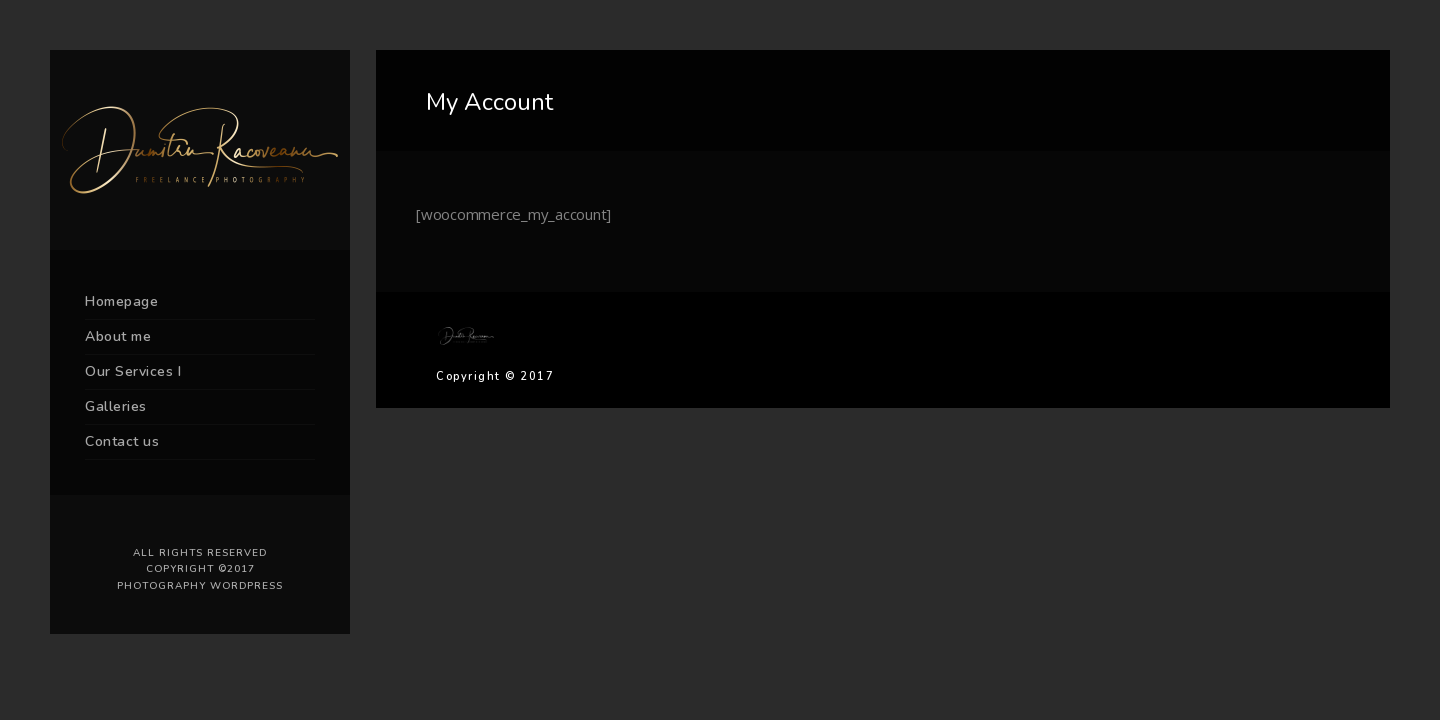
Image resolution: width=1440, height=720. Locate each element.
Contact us (122, 441)
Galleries (116, 406)
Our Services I (133, 371)
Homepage (121, 301)
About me (118, 336)
